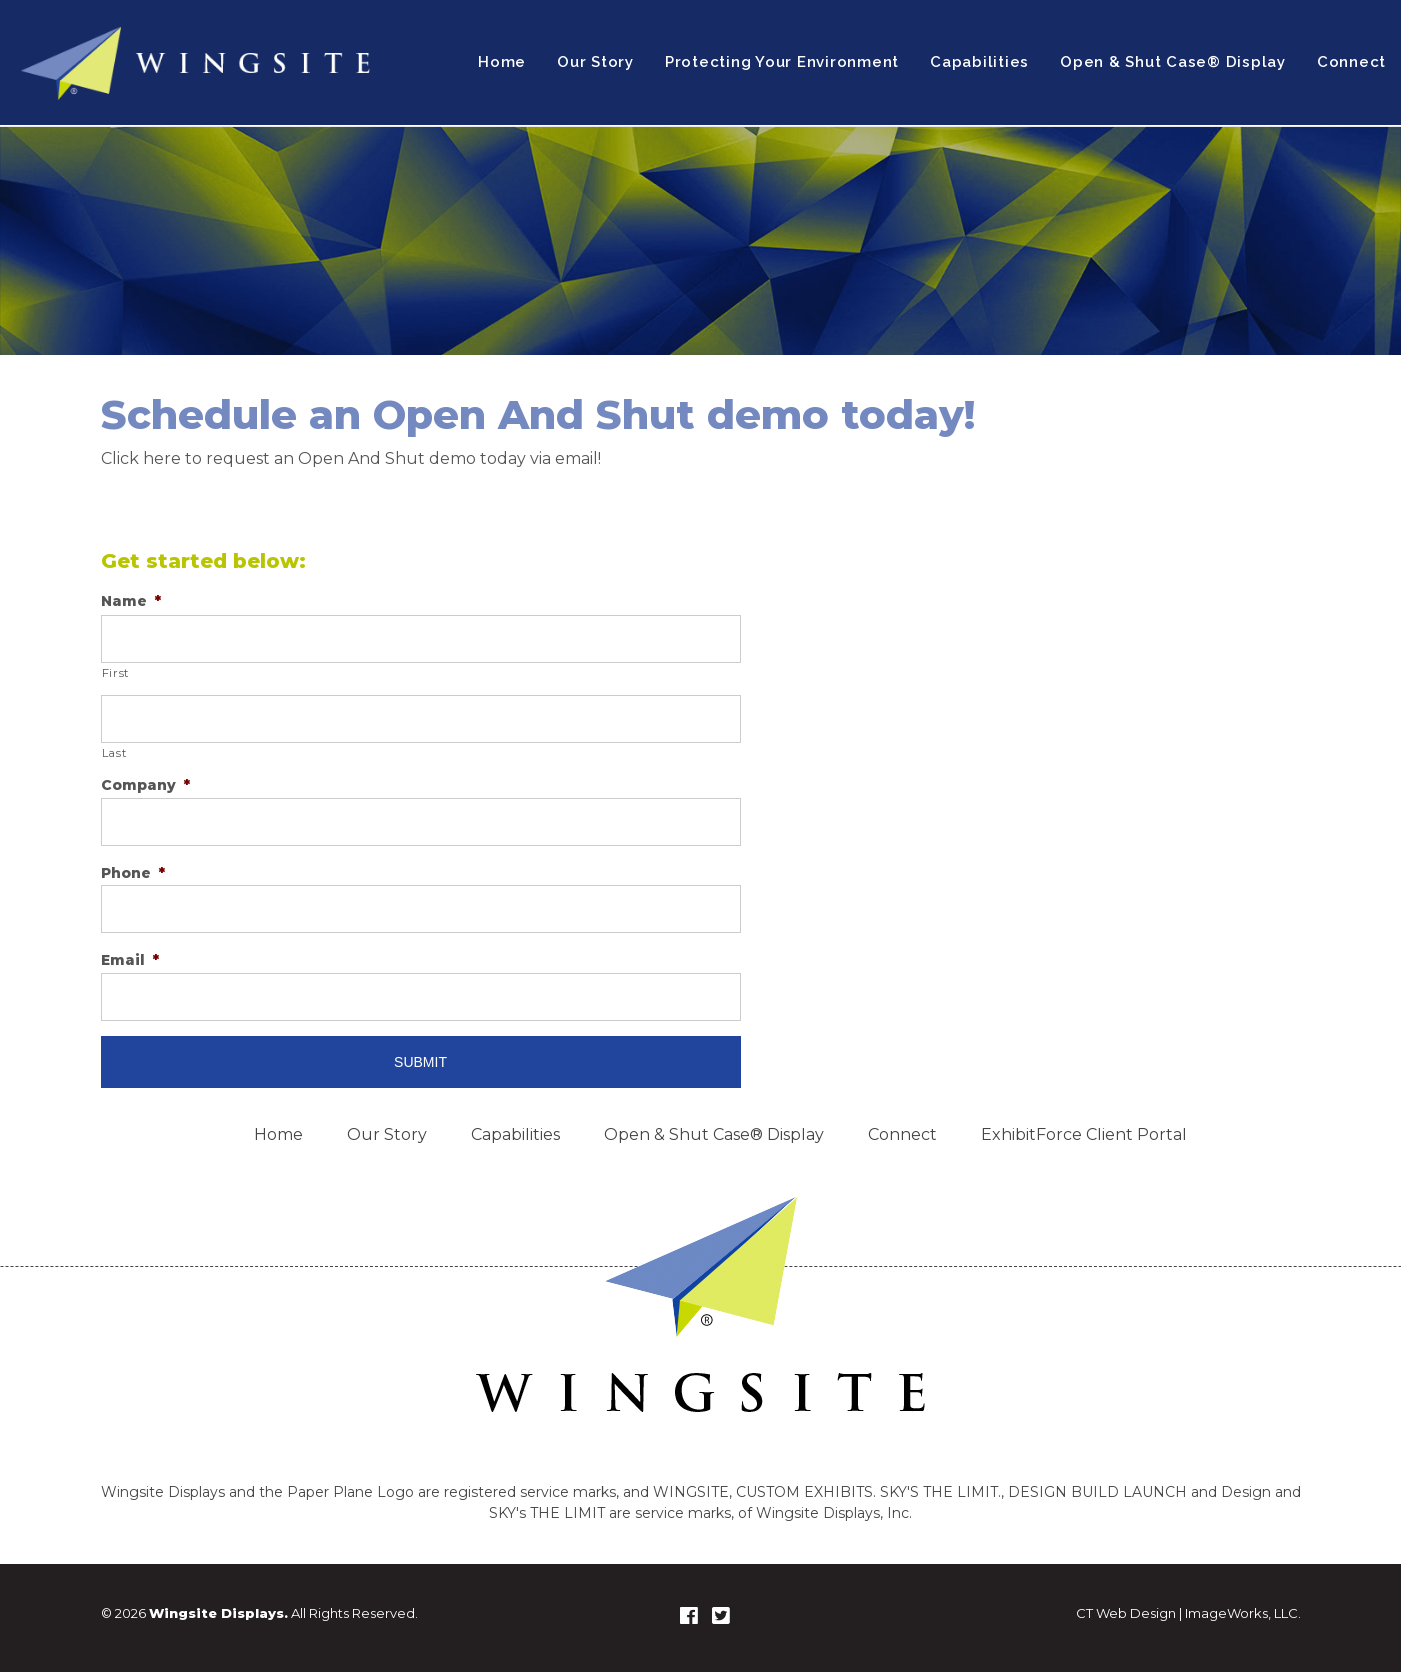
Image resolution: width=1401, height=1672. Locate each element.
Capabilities (979, 62)
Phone (133, 873)
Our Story (595, 62)
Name (131, 601)
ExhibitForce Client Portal (1084, 1135)
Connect (1351, 62)
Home (502, 62)
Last (114, 753)
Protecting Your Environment (782, 62)
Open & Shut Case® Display (1173, 62)
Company (145, 785)
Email (130, 960)
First (115, 673)
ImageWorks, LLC (1241, 1613)
